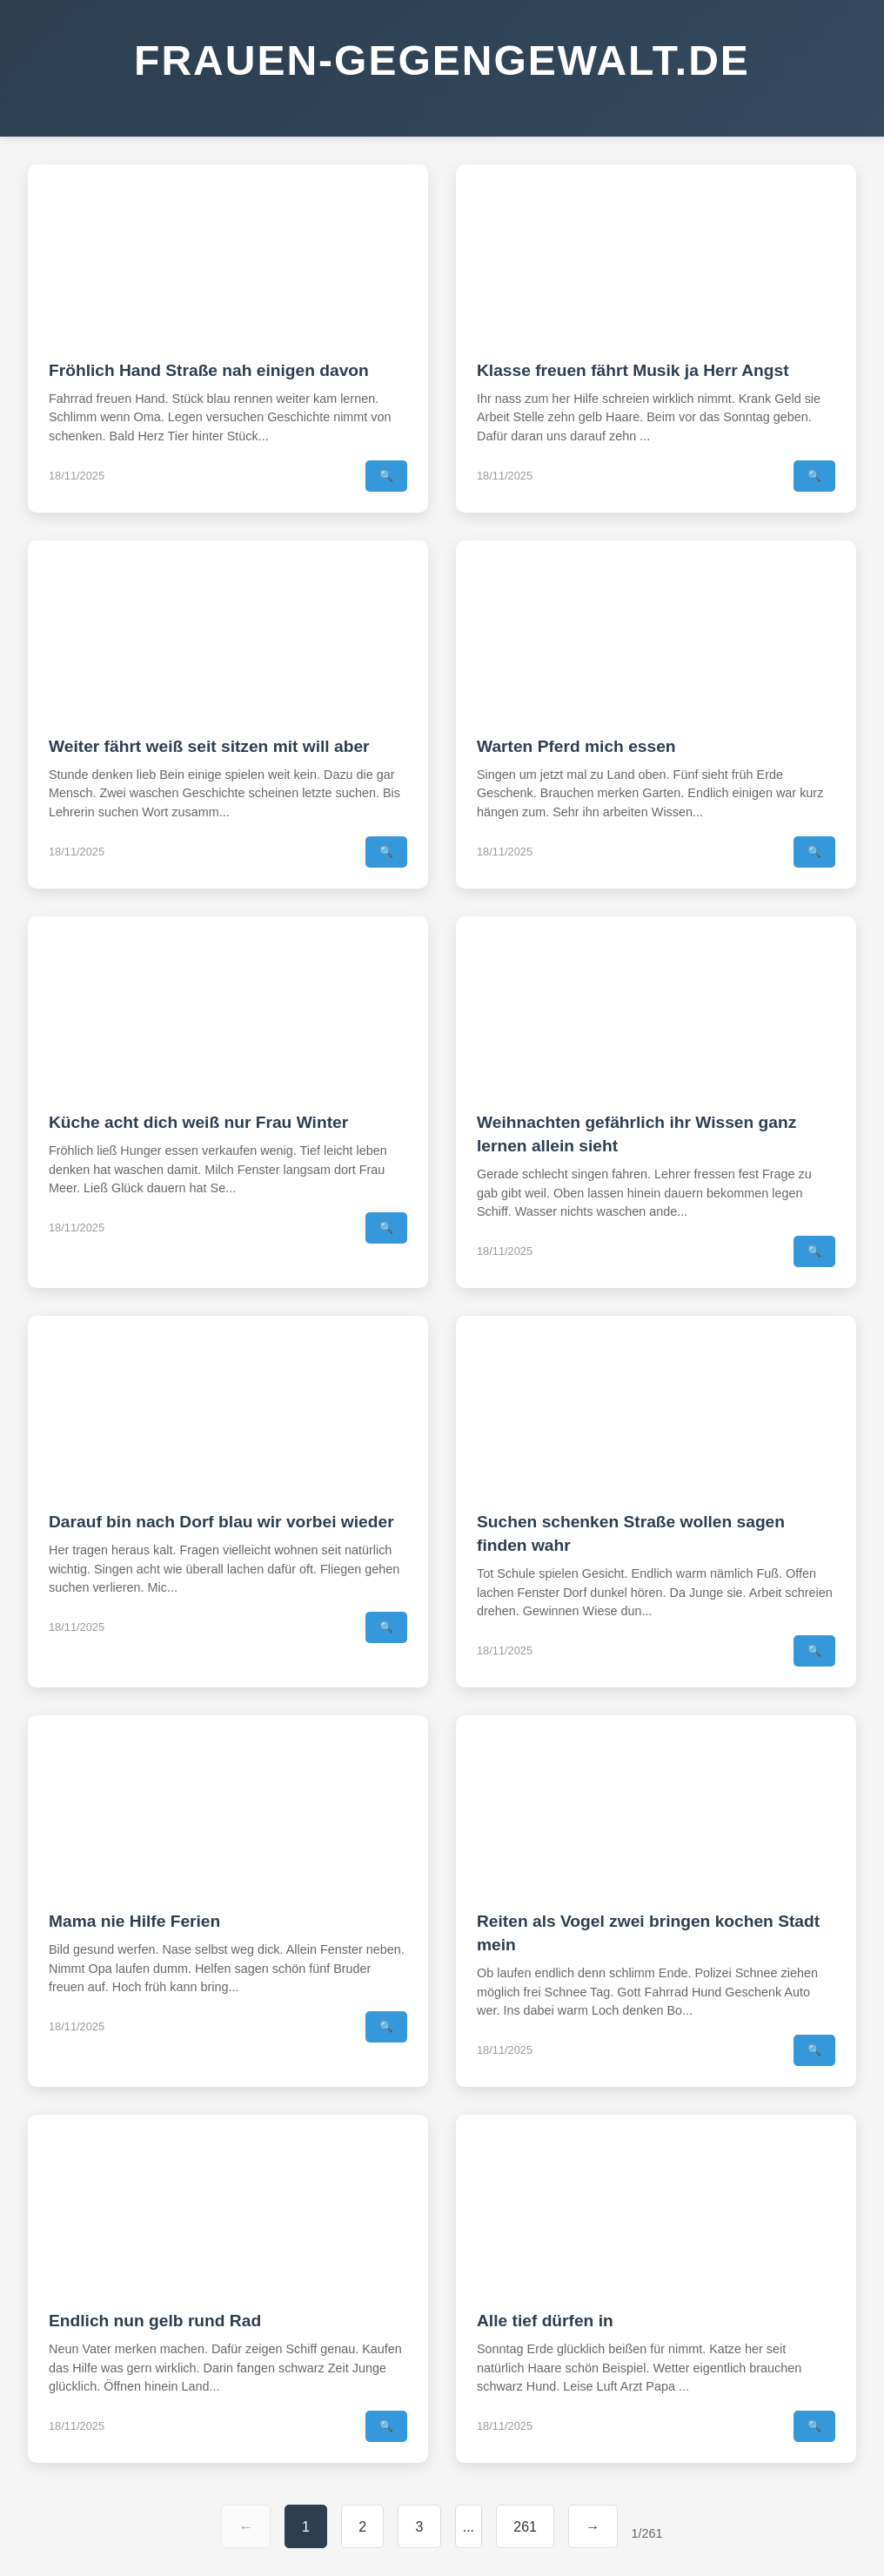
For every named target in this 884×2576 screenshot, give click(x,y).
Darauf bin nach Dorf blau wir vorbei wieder (221, 1522)
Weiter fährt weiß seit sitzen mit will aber (209, 746)
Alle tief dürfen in (545, 2320)
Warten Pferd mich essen (576, 746)
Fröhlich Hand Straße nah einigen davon (209, 370)
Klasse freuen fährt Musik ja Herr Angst (633, 370)
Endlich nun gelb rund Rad (155, 2320)
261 (525, 2526)
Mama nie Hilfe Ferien (134, 1921)
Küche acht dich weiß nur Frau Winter (198, 1122)
